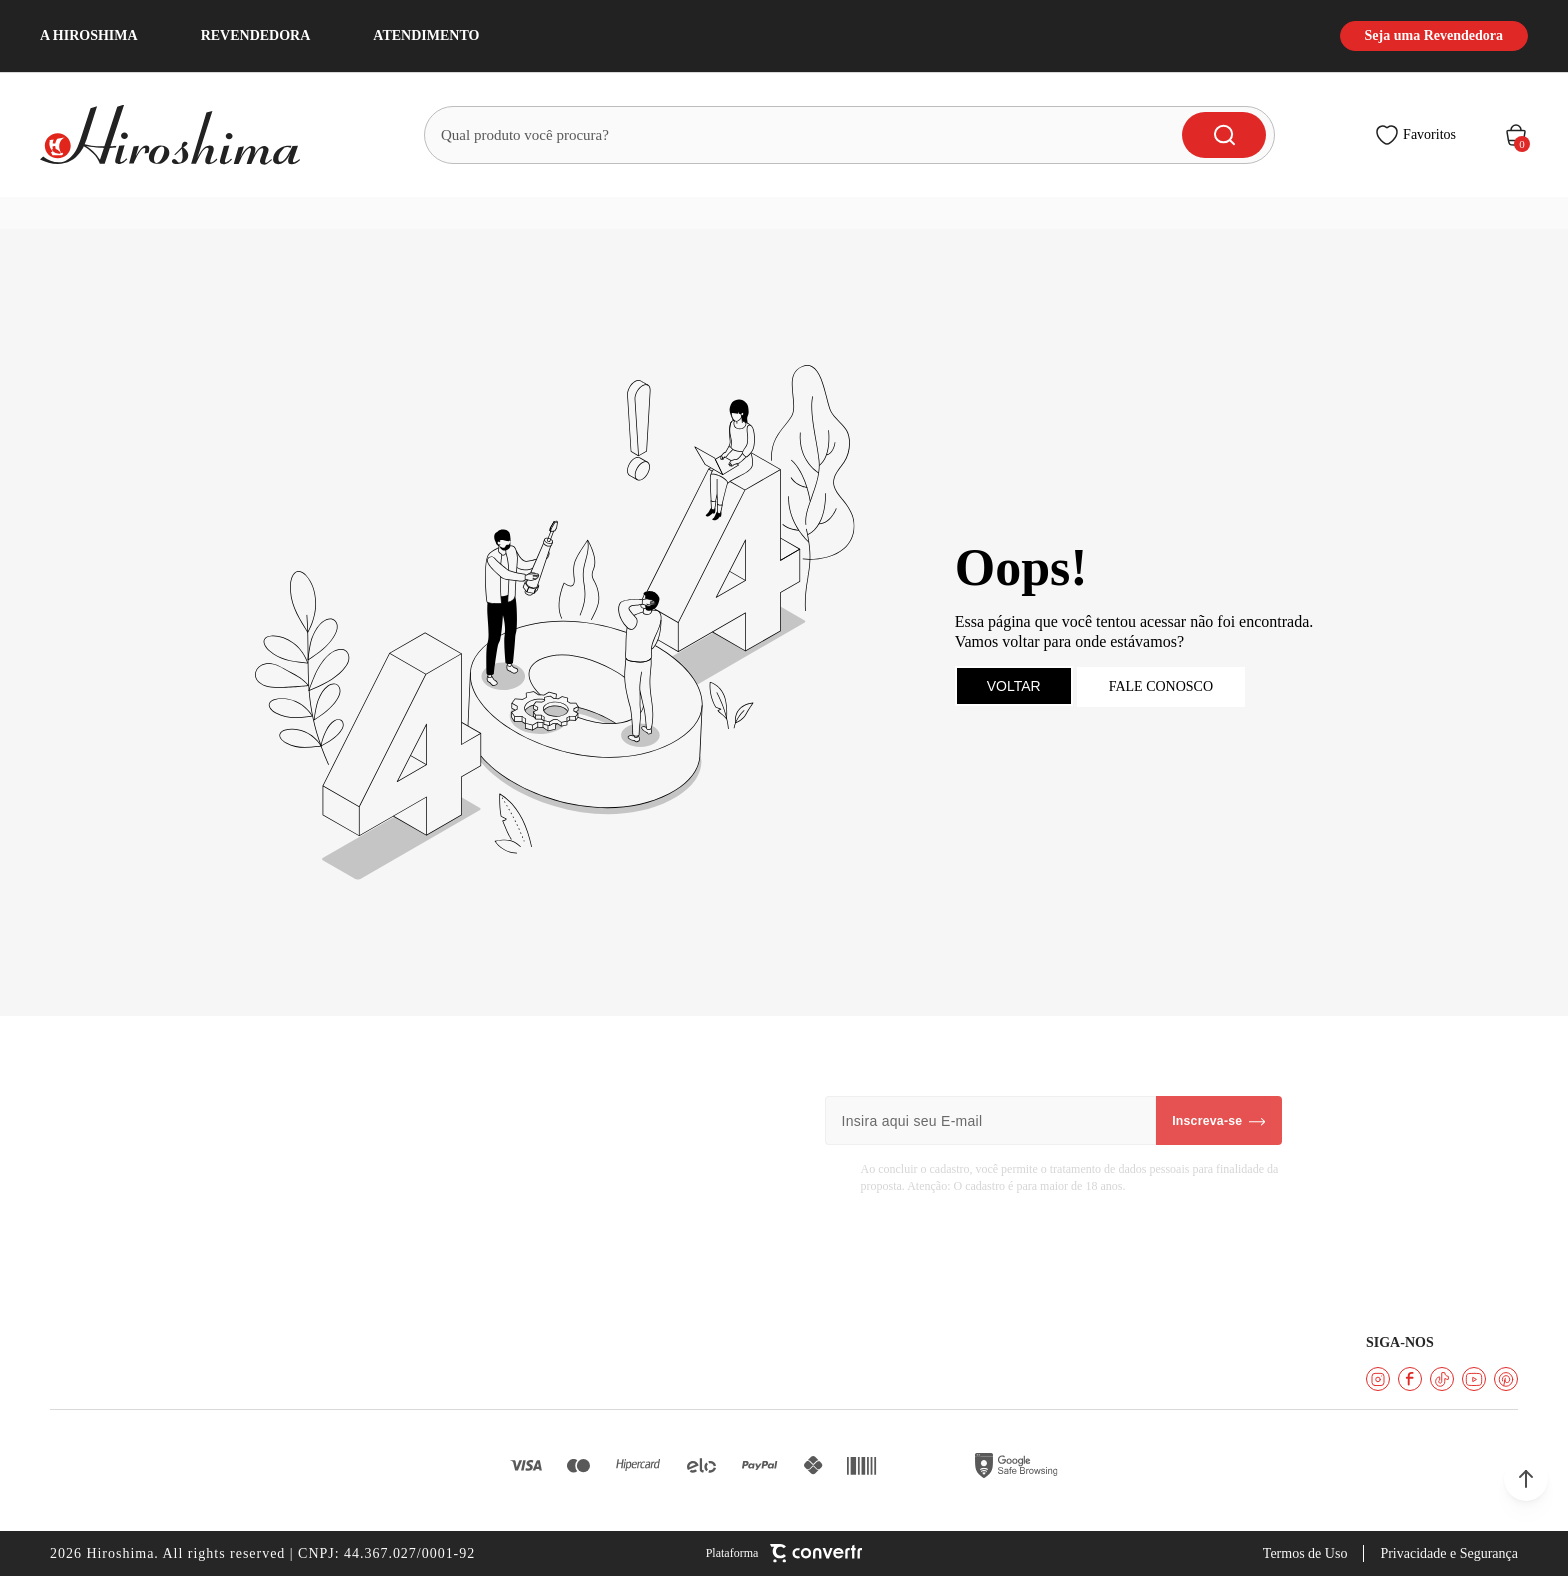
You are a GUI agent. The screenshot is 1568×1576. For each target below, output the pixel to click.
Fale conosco (1161, 686)
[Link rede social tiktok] (1442, 1379)
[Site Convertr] (784, 1553)
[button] (1526, 1479)
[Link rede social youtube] (1474, 1379)
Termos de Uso (1305, 1553)
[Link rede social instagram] (1378, 1379)
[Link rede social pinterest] (1506, 1379)
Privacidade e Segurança (1449, 1553)
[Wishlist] (1415, 135)
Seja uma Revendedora (1434, 35)
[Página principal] (182, 135)
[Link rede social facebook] (1410, 1379)
